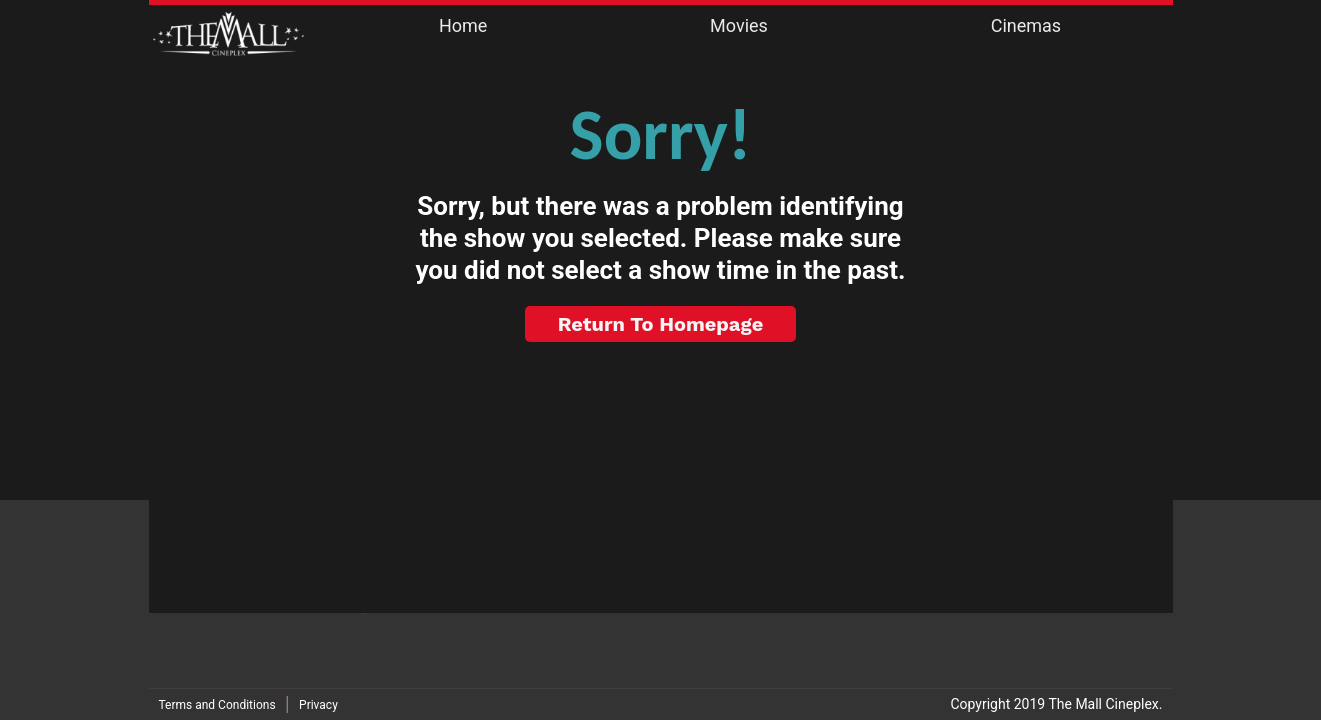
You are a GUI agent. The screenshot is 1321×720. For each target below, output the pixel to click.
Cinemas (1026, 25)
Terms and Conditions (217, 705)
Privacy (318, 705)
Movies (739, 25)
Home (463, 25)
